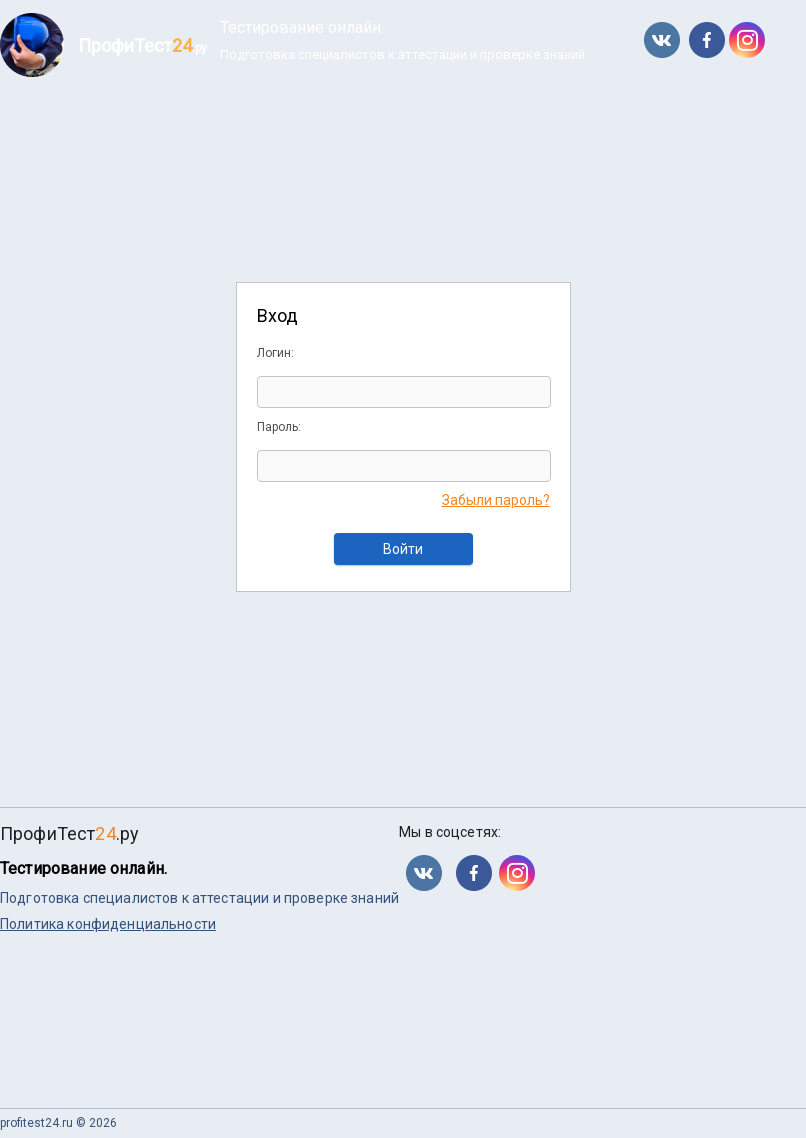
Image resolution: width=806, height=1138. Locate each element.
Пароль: (279, 427)
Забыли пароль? (496, 500)
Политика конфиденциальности (108, 924)
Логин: (275, 353)
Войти (403, 549)
